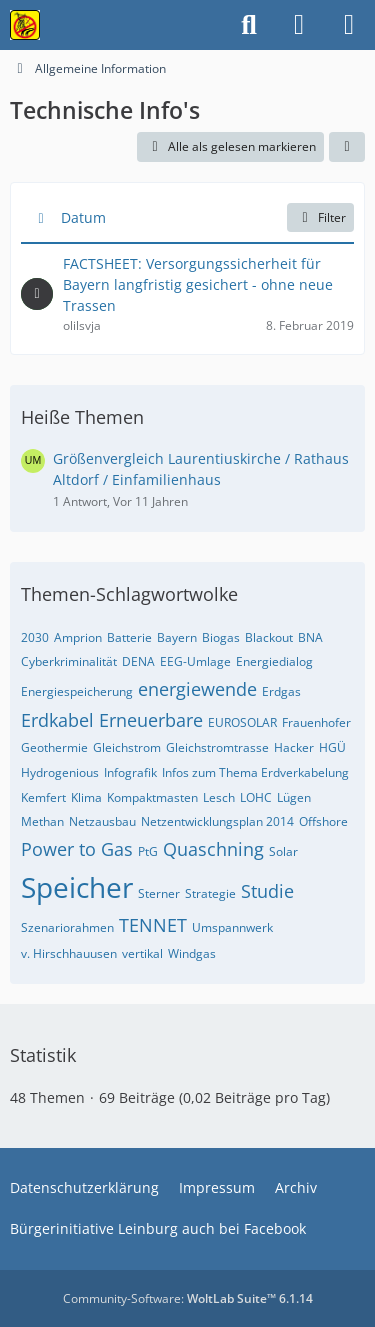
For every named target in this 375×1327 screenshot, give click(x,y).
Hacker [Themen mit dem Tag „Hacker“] (294, 747)
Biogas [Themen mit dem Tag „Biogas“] (221, 637)
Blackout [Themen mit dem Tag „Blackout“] (269, 637)
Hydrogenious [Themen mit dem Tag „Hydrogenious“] (60, 772)
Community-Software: (188, 1298)
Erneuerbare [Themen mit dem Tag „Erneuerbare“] (151, 720)
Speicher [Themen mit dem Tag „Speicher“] (77, 887)
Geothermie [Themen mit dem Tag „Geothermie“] (54, 747)
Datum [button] (83, 217)
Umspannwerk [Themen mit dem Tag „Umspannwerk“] (232, 927)
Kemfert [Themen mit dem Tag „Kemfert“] (43, 797)
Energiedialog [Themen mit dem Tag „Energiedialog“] (274, 661)
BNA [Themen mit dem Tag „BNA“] (310, 637)
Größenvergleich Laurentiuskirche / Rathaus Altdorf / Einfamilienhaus (201, 469)
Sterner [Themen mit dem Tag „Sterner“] (159, 893)
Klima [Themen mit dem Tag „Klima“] (86, 797)
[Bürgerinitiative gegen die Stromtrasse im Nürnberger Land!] (25, 25)
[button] (347, 147)
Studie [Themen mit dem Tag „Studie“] (267, 891)
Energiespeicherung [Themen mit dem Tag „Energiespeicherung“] (77, 691)
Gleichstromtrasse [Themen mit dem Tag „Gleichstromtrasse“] (217, 747)
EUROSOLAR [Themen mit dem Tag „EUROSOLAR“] (242, 722)
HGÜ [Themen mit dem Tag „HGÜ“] (332, 747)
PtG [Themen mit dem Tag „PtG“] (148, 851)
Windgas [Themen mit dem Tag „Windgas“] (192, 953)
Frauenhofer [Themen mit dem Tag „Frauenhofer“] (316, 722)
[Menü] (349, 25)
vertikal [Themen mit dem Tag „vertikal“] (142, 953)
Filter (320, 217)
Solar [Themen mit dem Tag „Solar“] (283, 851)
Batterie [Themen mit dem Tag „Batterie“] (129, 637)
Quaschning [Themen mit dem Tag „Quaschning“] (213, 849)
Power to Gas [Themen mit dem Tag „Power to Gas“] (77, 849)
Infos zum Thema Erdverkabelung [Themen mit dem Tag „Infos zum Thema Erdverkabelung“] (255, 772)
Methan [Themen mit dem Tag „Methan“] (42, 821)
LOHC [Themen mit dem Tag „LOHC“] (256, 797)
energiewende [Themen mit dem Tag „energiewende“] (197, 689)
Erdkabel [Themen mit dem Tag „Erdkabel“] (57, 720)
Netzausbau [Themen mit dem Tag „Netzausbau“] (102, 821)
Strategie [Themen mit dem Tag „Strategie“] (210, 893)
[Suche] (249, 25)
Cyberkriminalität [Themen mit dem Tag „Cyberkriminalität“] (69, 661)
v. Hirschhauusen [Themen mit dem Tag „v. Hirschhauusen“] (69, 953)
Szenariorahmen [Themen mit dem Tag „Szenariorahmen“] (67, 927)
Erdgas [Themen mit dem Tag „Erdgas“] (281, 691)
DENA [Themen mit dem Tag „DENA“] (138, 661)
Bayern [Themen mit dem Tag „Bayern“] (177, 637)
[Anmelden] (299, 25)
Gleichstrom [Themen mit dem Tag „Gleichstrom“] (127, 747)
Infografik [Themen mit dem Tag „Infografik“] (130, 772)
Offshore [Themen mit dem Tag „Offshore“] (323, 821)
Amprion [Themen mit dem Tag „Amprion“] (78, 637)
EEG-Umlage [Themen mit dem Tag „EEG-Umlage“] (195, 661)
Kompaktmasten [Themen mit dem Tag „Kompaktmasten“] (152, 797)
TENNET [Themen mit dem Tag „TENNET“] (153, 925)
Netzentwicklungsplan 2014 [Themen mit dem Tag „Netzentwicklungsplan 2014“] (217, 821)
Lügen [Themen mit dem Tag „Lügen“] (294, 797)
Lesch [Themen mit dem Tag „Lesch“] (219, 797)
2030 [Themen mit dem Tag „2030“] (35, 637)
